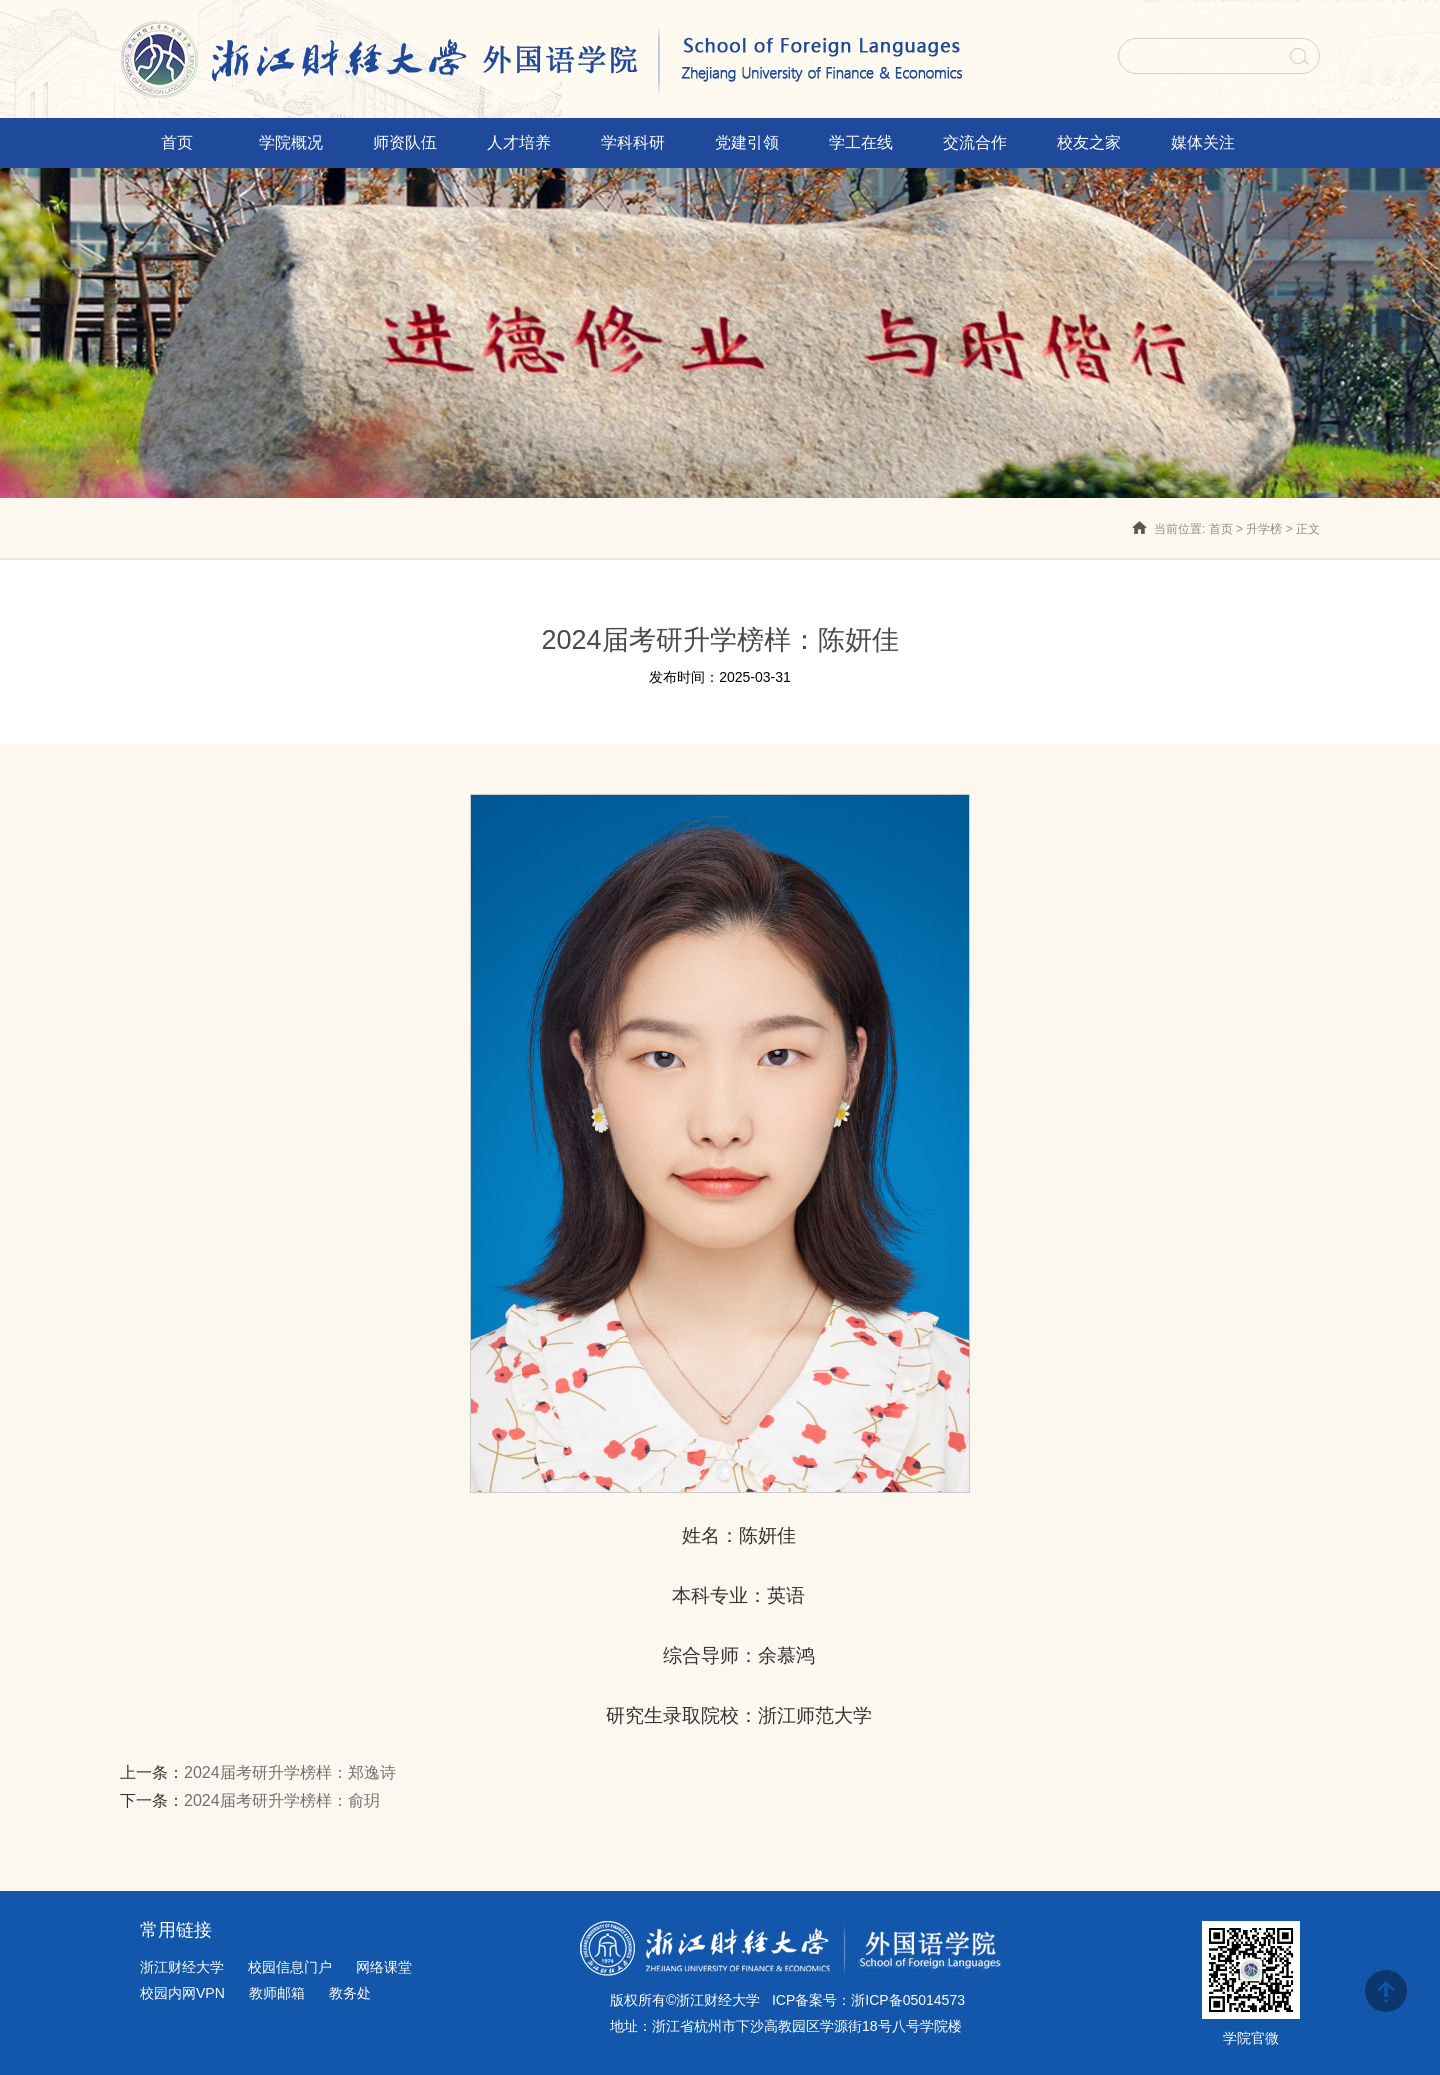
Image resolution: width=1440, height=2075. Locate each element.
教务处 (350, 1993)
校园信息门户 (290, 1967)
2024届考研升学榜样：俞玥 (282, 1800)
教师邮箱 (277, 1993)
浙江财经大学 (182, 1967)
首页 (1221, 529)
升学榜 (1264, 529)
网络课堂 (384, 1967)
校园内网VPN (182, 1993)
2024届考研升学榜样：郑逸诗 (290, 1772)
